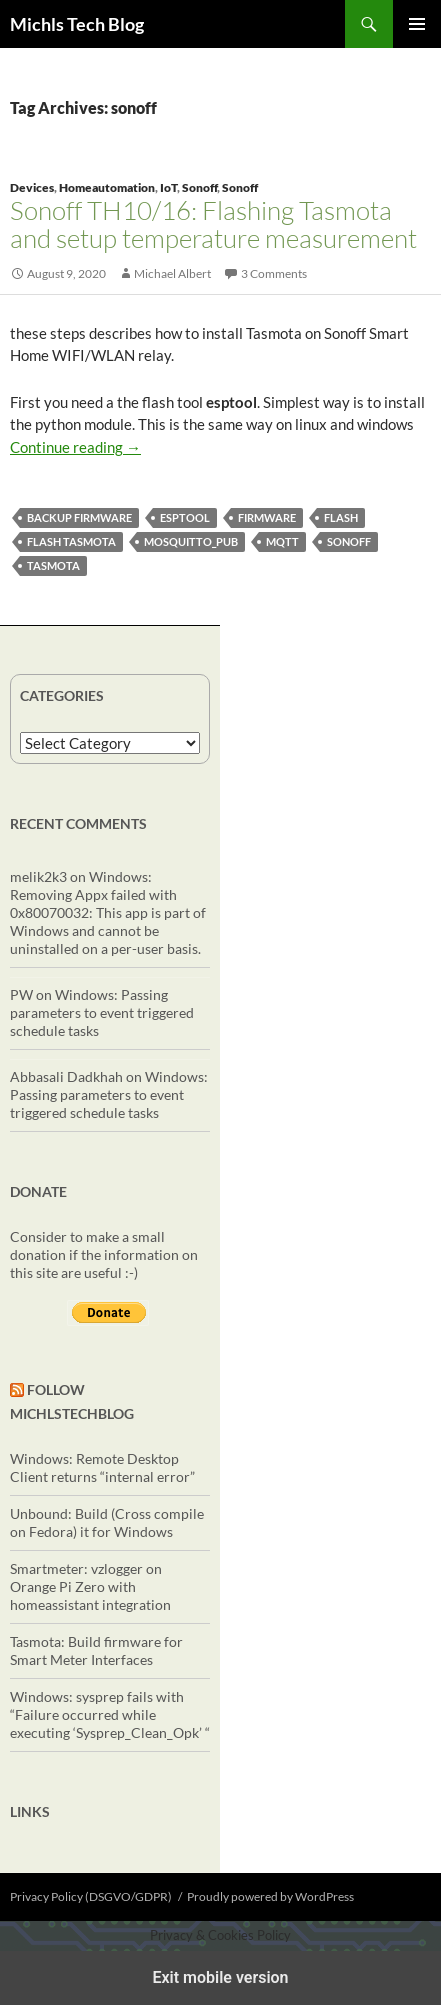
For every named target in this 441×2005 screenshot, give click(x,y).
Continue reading (75, 447)
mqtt (282, 541)
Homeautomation (107, 187)
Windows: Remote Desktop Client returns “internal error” (102, 1467)
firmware (267, 517)
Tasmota (53, 565)
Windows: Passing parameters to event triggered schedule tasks (102, 1012)
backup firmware (79, 517)
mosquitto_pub (191, 541)
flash (341, 517)
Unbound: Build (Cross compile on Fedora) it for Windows (107, 1522)
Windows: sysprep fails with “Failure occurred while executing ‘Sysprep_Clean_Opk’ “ (110, 1714)
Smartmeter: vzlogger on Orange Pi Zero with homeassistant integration (90, 1586)
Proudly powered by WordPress (270, 1896)
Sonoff (199, 187)
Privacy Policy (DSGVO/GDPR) (91, 1896)
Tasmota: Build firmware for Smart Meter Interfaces (96, 1650)
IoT (168, 187)
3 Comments (274, 273)
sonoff (349, 541)
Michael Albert (172, 273)
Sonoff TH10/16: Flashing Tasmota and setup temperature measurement (213, 224)
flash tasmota (71, 541)
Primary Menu (417, 24)
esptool (185, 517)
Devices (32, 187)
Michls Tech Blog (77, 24)
